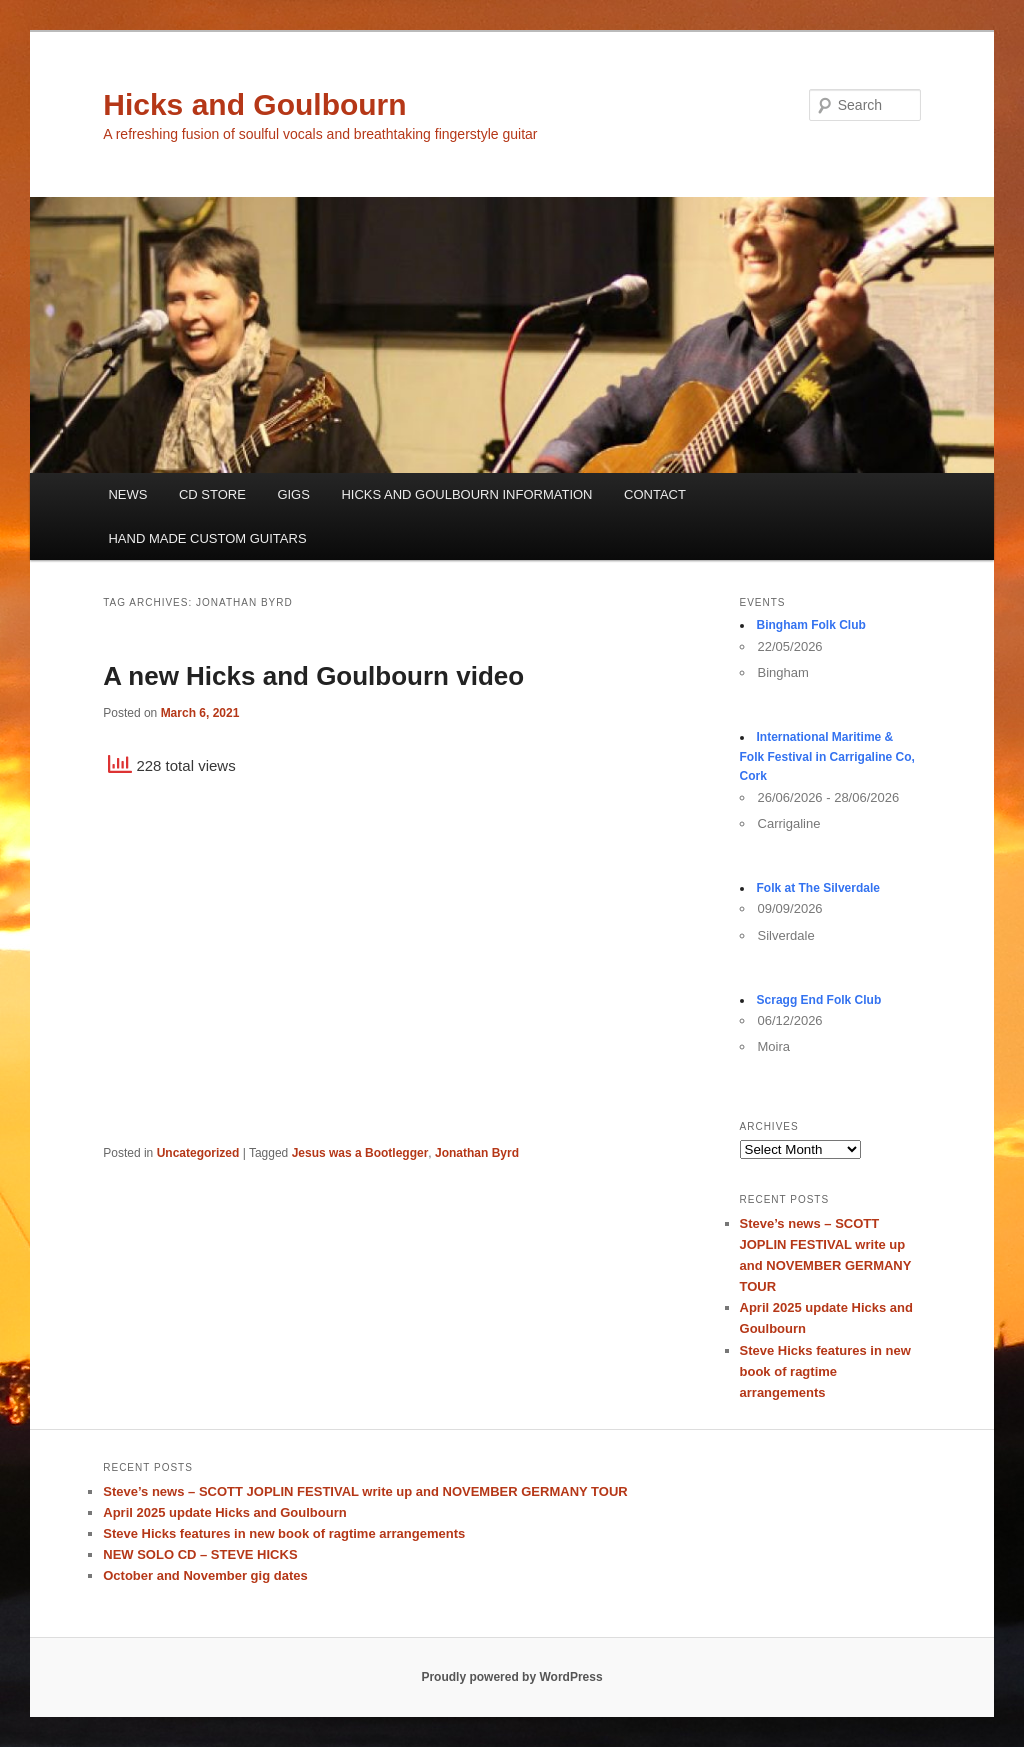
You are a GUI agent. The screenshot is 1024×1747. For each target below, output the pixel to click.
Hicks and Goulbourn (254, 104)
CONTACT (655, 494)
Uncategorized (198, 1153)
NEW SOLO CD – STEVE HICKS (200, 1554)
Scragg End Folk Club (819, 1000)
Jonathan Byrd (477, 1153)
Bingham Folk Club (811, 625)
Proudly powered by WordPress (511, 1677)
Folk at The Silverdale (818, 888)
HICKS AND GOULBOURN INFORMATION (466, 494)
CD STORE (212, 494)
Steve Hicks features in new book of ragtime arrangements (825, 1371)
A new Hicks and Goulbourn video (313, 676)
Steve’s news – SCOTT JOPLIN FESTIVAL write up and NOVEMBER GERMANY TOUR (365, 1491)
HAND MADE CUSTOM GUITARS (207, 538)
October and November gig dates (205, 1575)
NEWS (127, 494)
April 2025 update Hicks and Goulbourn (224, 1512)
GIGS (293, 494)
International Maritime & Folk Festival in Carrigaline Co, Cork (827, 756)
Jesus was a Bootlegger (360, 1153)
